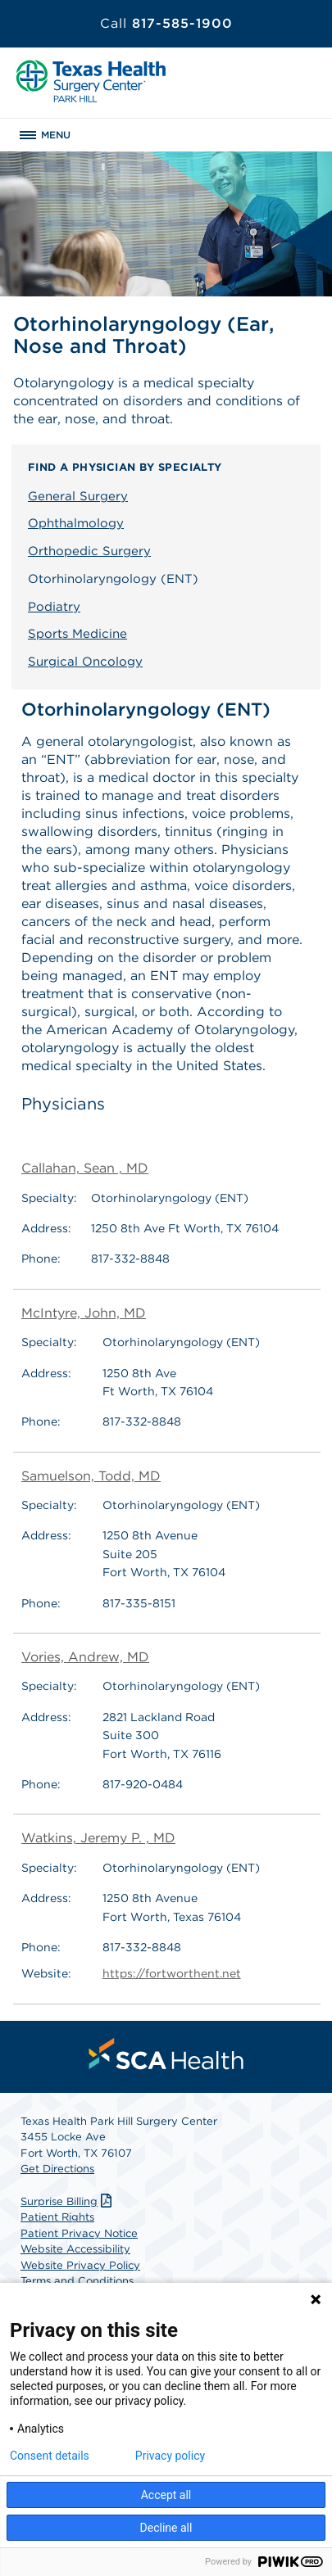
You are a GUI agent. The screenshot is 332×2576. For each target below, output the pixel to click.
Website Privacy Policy (80, 2265)
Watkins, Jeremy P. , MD (98, 1838)
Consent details (49, 2455)
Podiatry (54, 606)
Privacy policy (170, 2455)
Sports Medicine (77, 633)
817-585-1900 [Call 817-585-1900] (166, 23)
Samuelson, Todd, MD (91, 1476)
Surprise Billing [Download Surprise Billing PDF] (68, 2201)
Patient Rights (57, 2217)
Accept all (166, 2494)
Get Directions (57, 2168)
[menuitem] (166, 2053)
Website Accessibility (75, 2249)
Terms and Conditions (77, 2281)
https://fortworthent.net (171, 1973)
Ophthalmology (76, 523)
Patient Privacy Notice (79, 2233)
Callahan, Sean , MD (84, 1168)
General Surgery (78, 496)
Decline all (166, 2527)
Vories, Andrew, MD (85, 1657)
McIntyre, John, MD (83, 1313)
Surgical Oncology (85, 661)
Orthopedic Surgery (89, 551)
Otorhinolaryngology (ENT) (113, 579)
